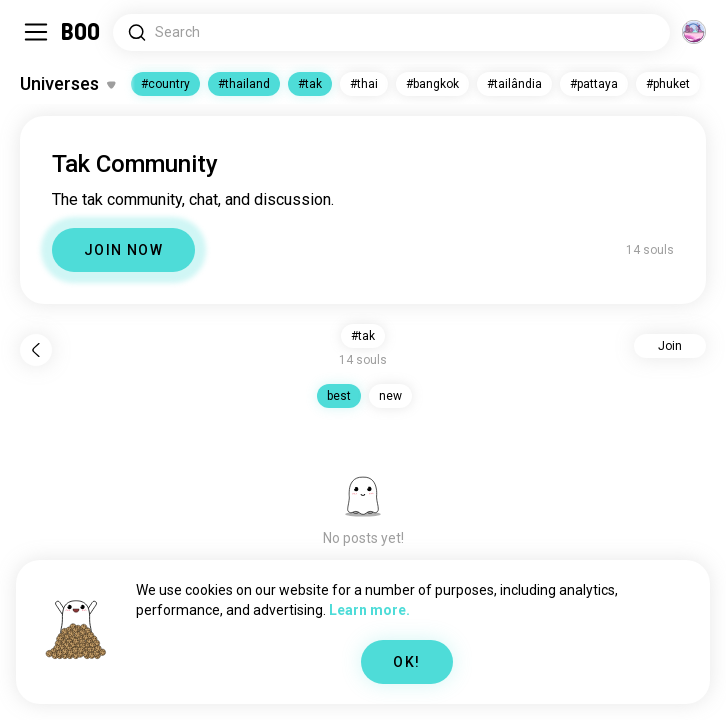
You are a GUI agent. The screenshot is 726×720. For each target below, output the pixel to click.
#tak (310, 84)
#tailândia (514, 84)
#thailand (244, 84)
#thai (364, 84)
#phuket (668, 84)
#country (165, 84)
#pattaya (594, 84)
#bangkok (432, 84)
